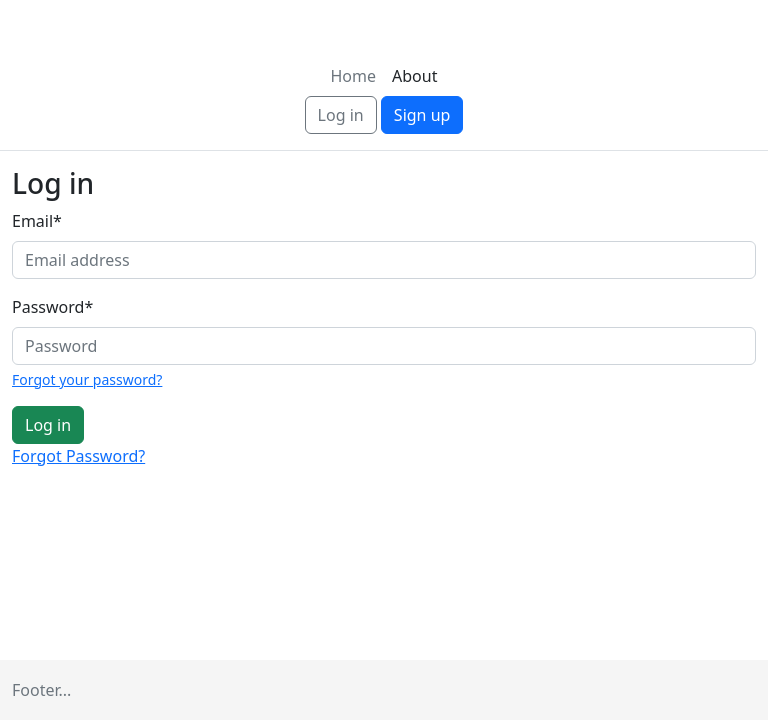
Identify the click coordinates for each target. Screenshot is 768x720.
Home (354, 76)
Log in (341, 115)
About (414, 76)
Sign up (422, 115)
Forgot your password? (87, 379)
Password (52, 307)
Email (37, 221)
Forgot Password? (78, 456)
